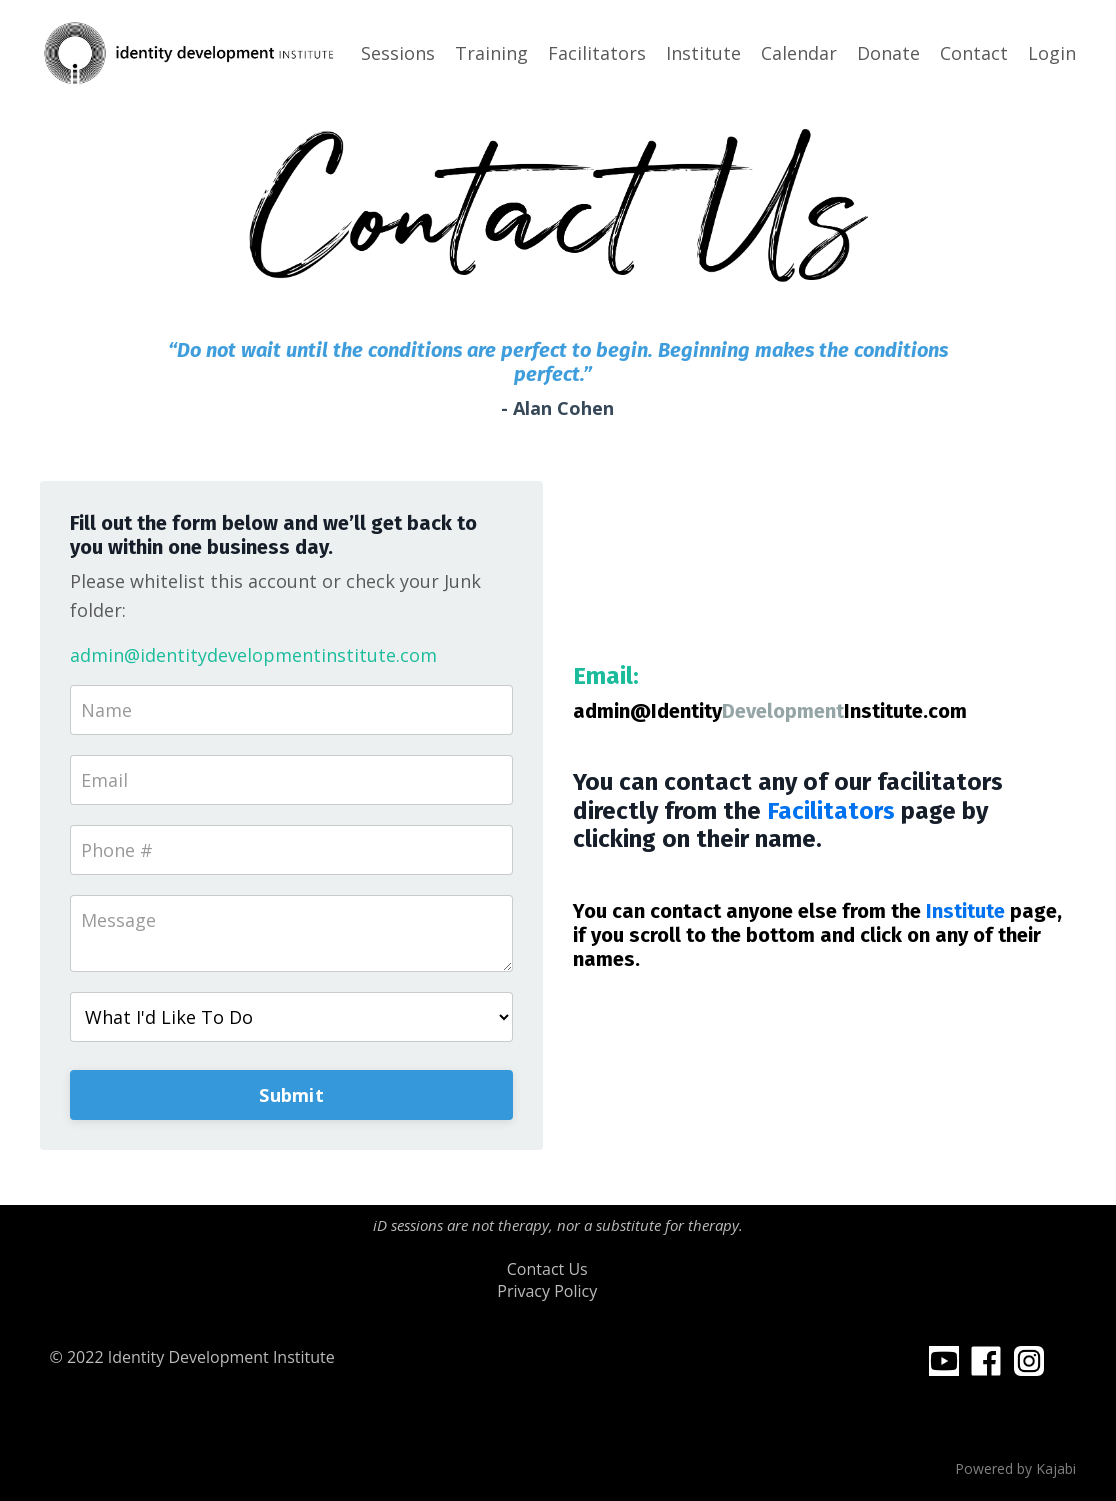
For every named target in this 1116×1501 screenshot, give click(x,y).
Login (1052, 53)
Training (491, 53)
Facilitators (597, 53)
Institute (703, 53)
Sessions (398, 53)
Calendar (799, 53)
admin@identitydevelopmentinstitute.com (253, 655)
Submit (291, 1095)
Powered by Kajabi (1015, 1468)
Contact (974, 53)
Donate (888, 53)
